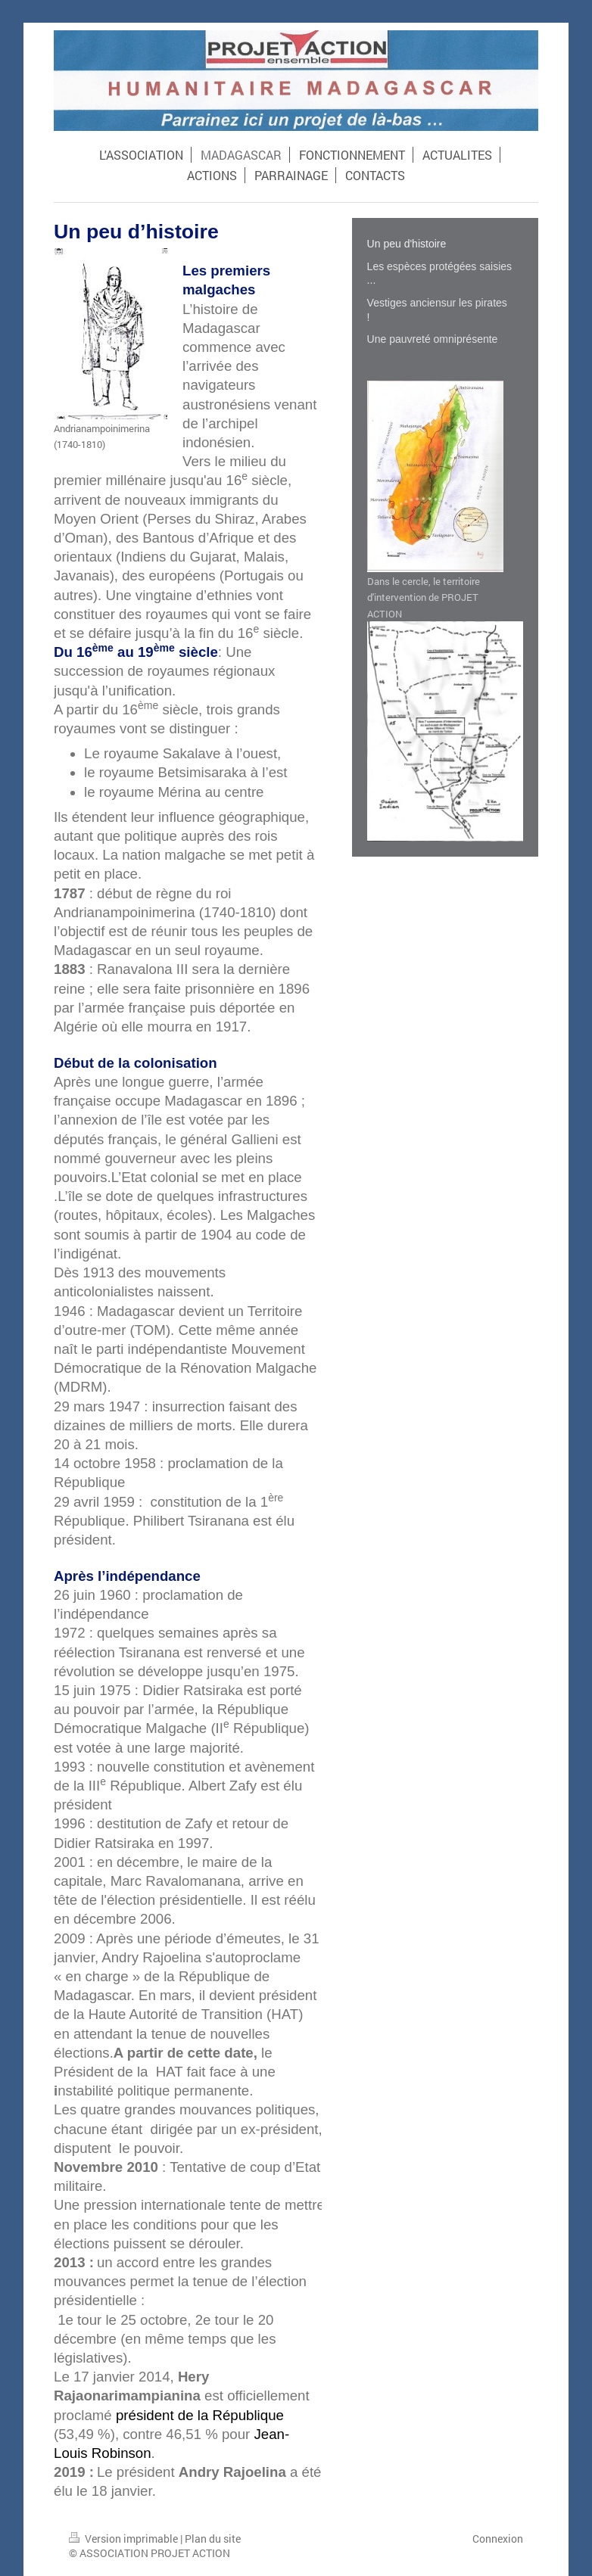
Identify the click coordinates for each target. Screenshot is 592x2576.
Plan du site (213, 2538)
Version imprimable (124, 2538)
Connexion (497, 2538)
